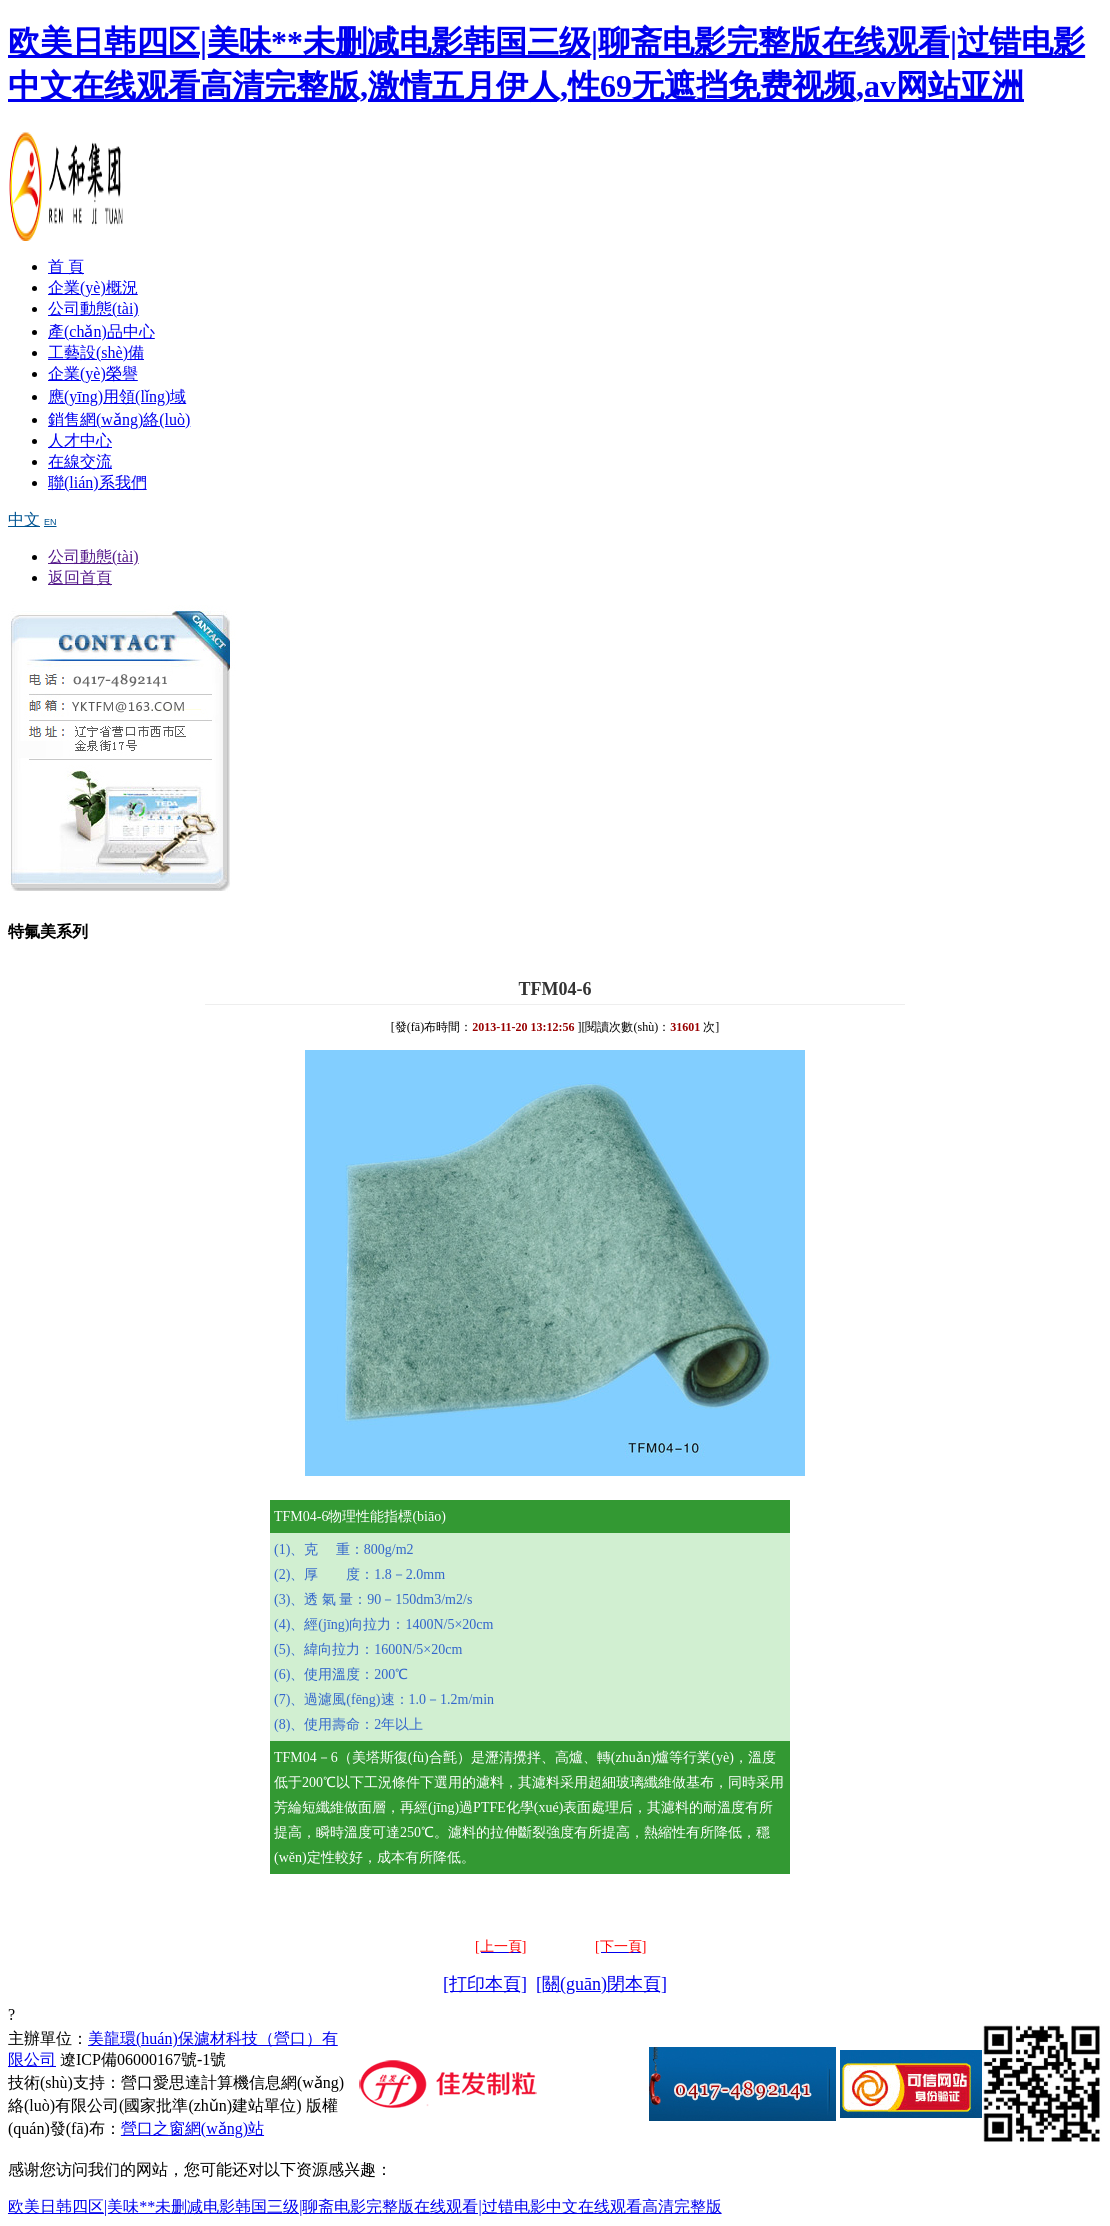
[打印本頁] (485, 1984)
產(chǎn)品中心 (101, 331)
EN (50, 522)
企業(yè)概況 (93, 287)
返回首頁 (80, 577)
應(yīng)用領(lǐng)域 (117, 396)
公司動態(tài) (93, 308)
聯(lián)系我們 (97, 482)
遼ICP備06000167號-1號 (143, 2059)
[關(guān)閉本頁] (601, 1984)
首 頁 (66, 266)
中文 (24, 519)
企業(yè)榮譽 (93, 373)
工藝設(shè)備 (96, 352)
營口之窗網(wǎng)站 (192, 2128)
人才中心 (80, 440)
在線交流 (80, 461)
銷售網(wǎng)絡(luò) (119, 419)
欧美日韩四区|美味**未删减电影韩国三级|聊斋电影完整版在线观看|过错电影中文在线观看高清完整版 (365, 2206)
